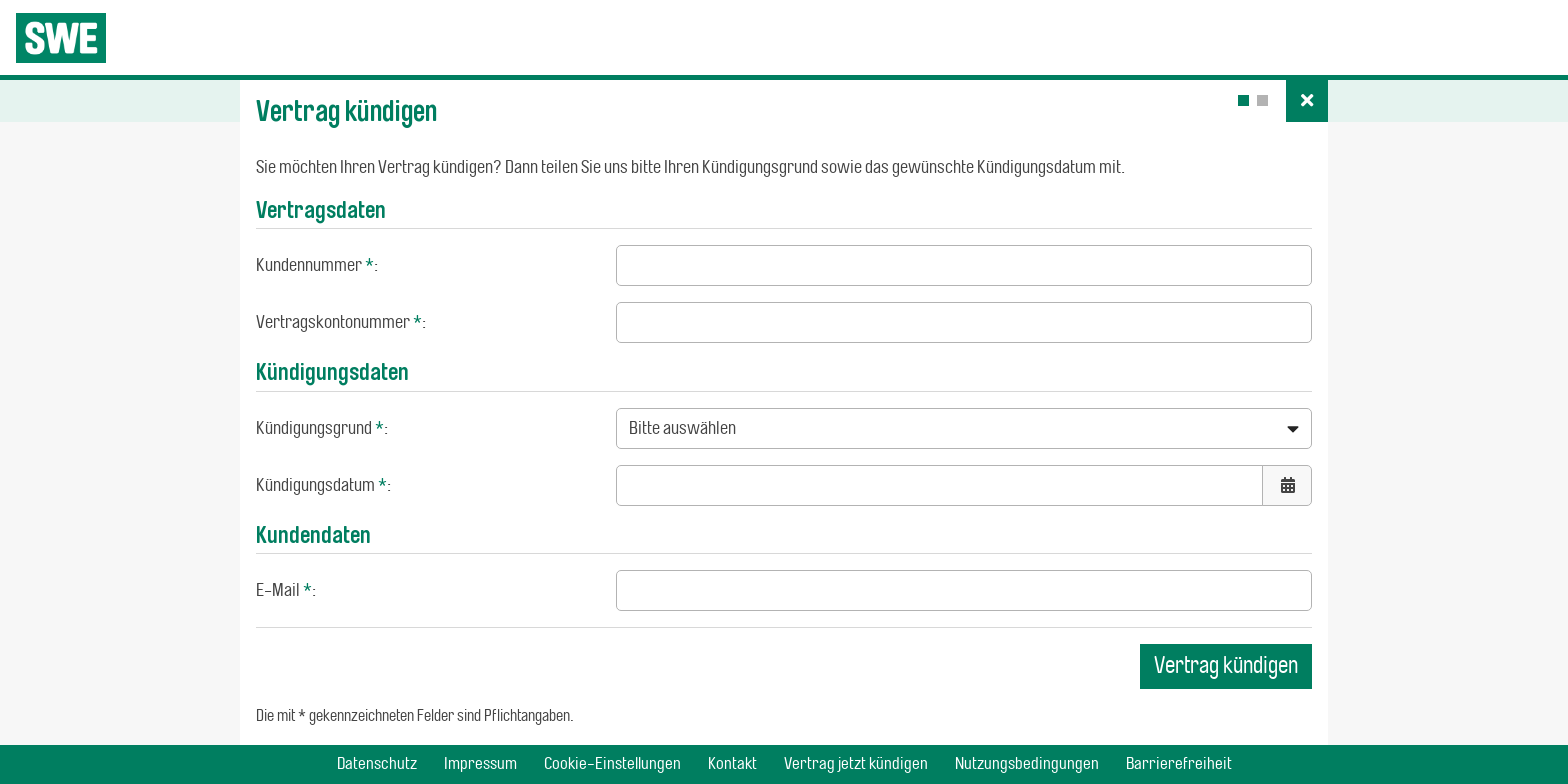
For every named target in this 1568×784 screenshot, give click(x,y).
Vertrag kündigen (1226, 665)
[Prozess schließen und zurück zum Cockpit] (1307, 101)
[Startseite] (61, 38)
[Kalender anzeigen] (1287, 485)
